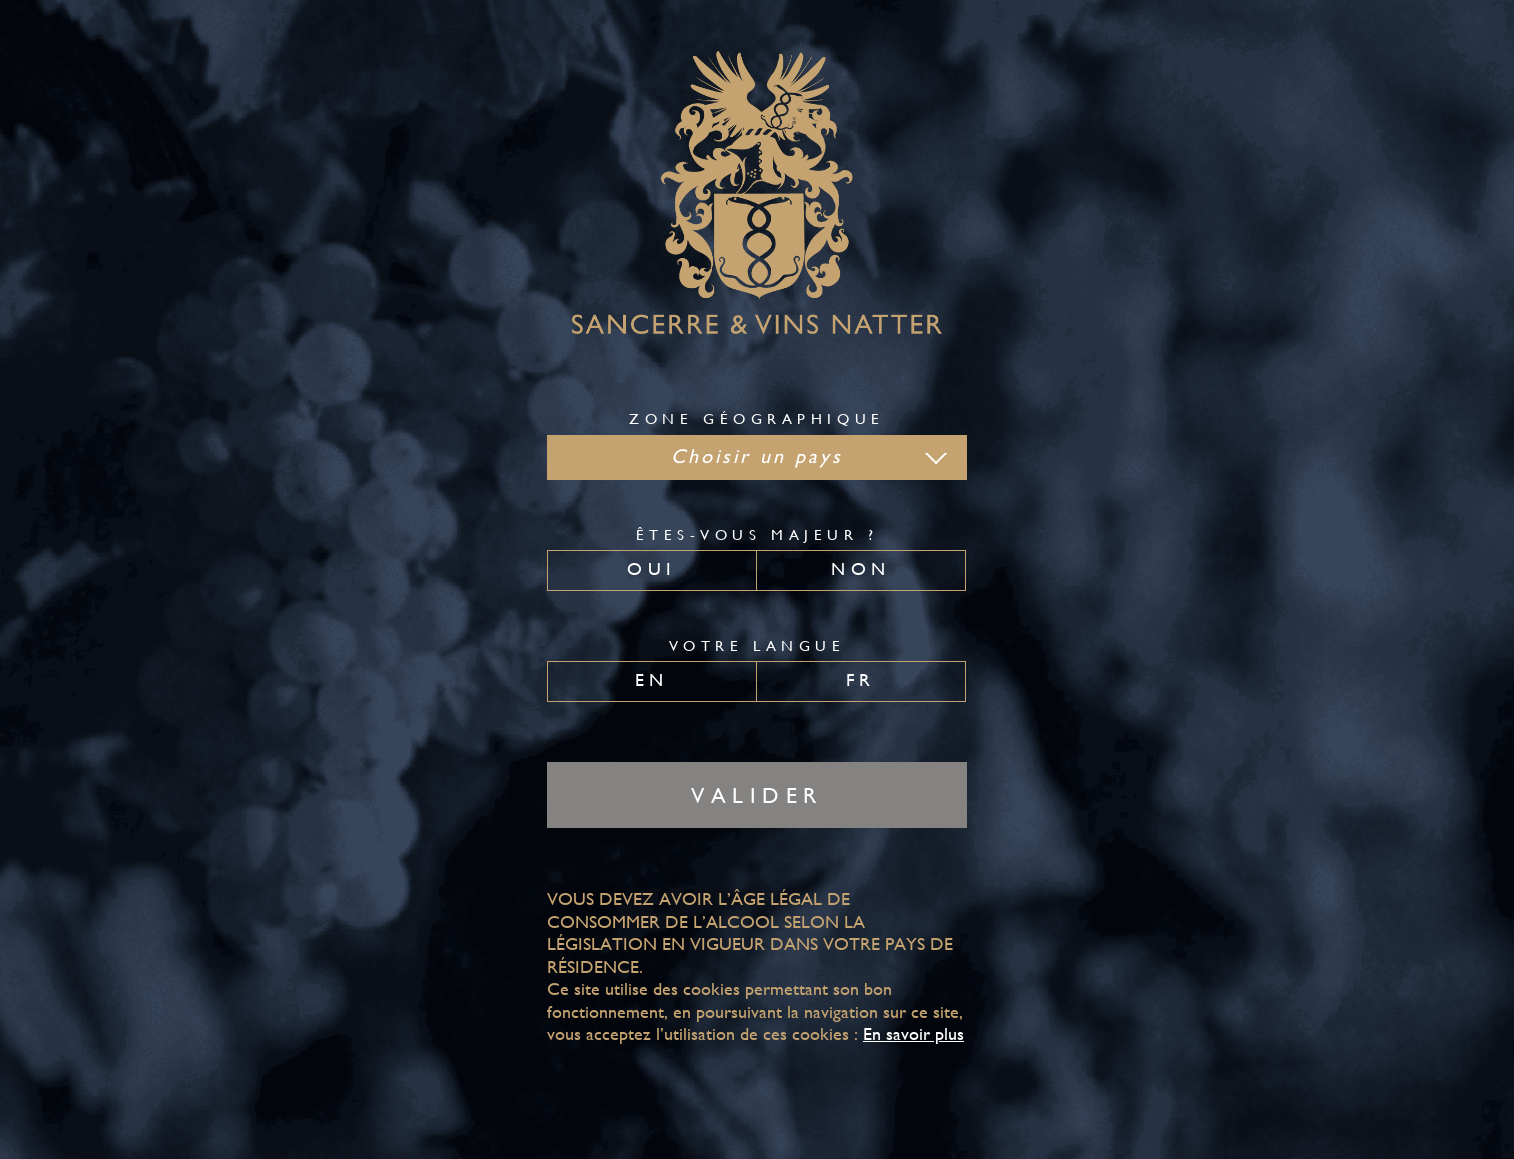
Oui (651, 568)
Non (860, 568)
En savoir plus (913, 1033)
